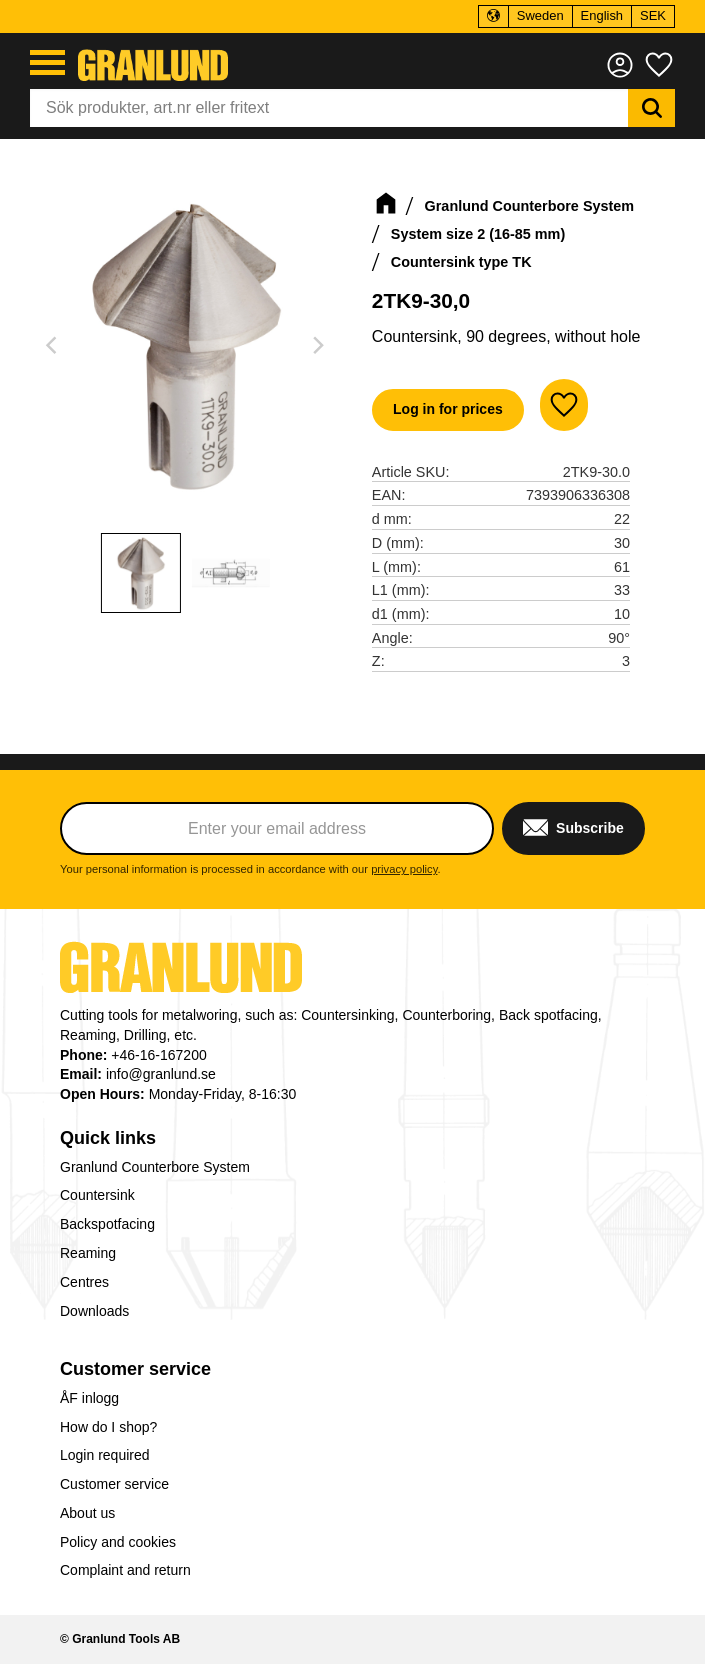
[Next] (318, 345)
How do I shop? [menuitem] (108, 1427)
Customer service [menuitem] (135, 1369)
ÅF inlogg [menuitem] (89, 1398)
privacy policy (404, 869)
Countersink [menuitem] (97, 1195)
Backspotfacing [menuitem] (107, 1224)
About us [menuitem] (87, 1513)
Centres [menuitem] (84, 1282)
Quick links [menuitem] (108, 1138)
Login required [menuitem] (105, 1455)
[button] (47, 62)
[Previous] (54, 345)
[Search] (651, 108)
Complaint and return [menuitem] (125, 1570)
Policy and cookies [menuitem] (118, 1542)
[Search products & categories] (329, 108)
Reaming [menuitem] (88, 1253)
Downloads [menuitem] (94, 1311)
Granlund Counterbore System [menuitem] (155, 1167)
